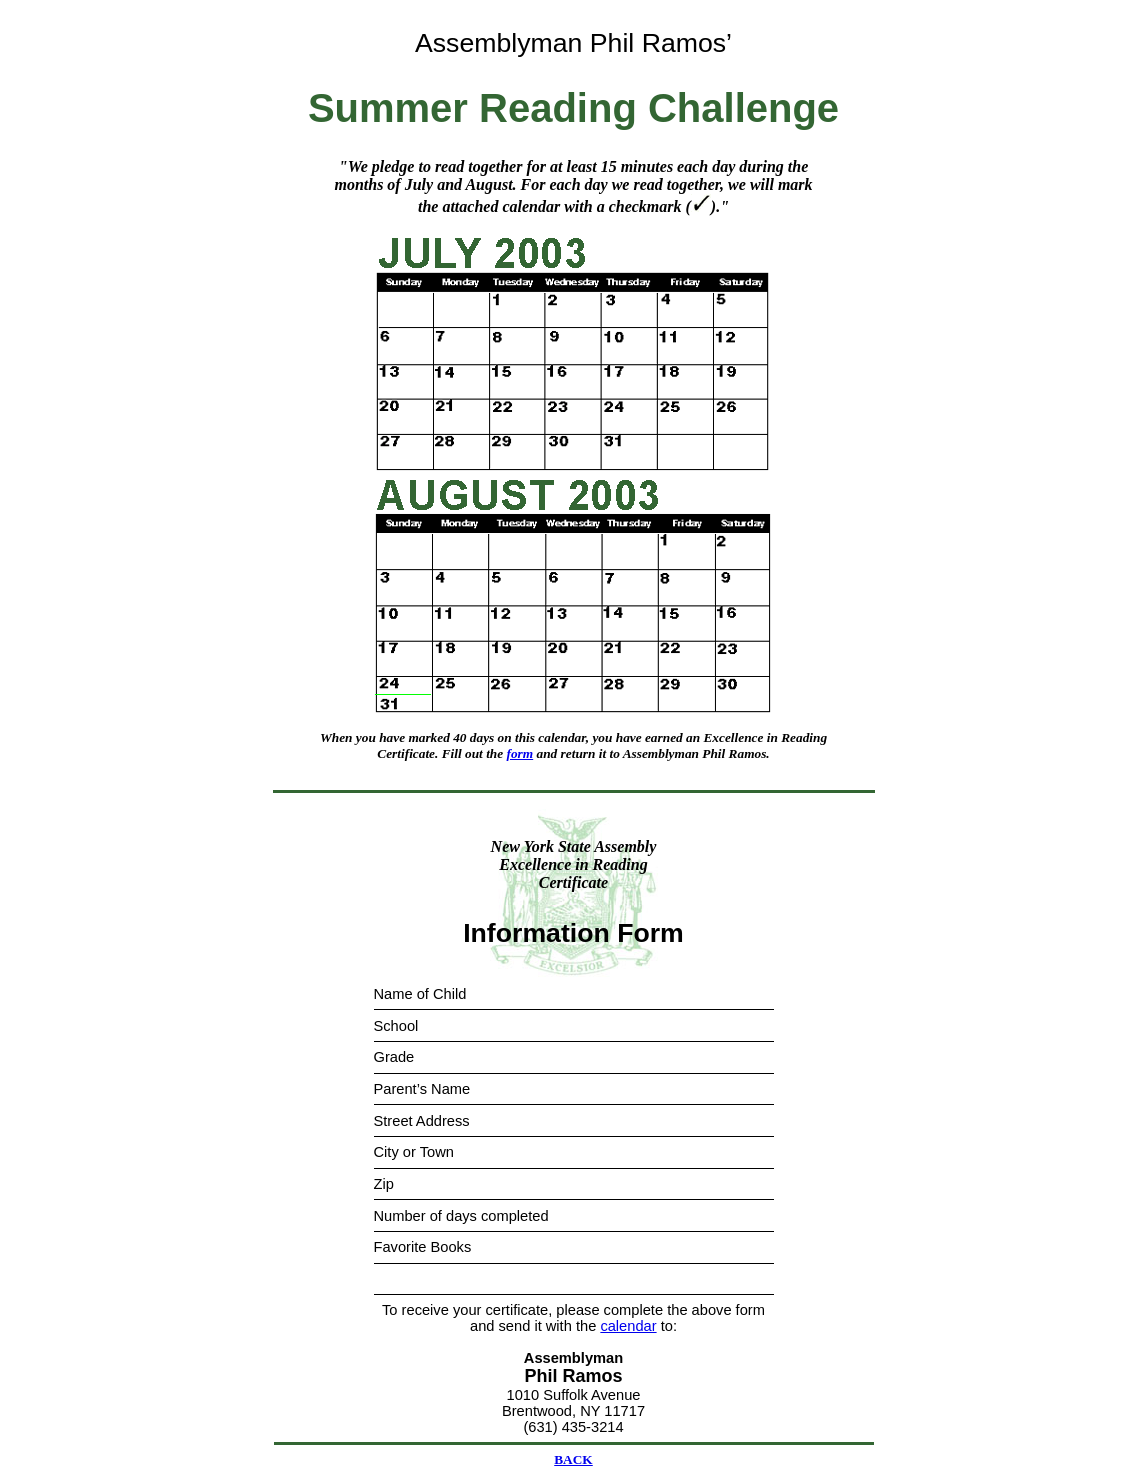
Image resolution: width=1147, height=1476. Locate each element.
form (520, 753)
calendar (628, 1326)
